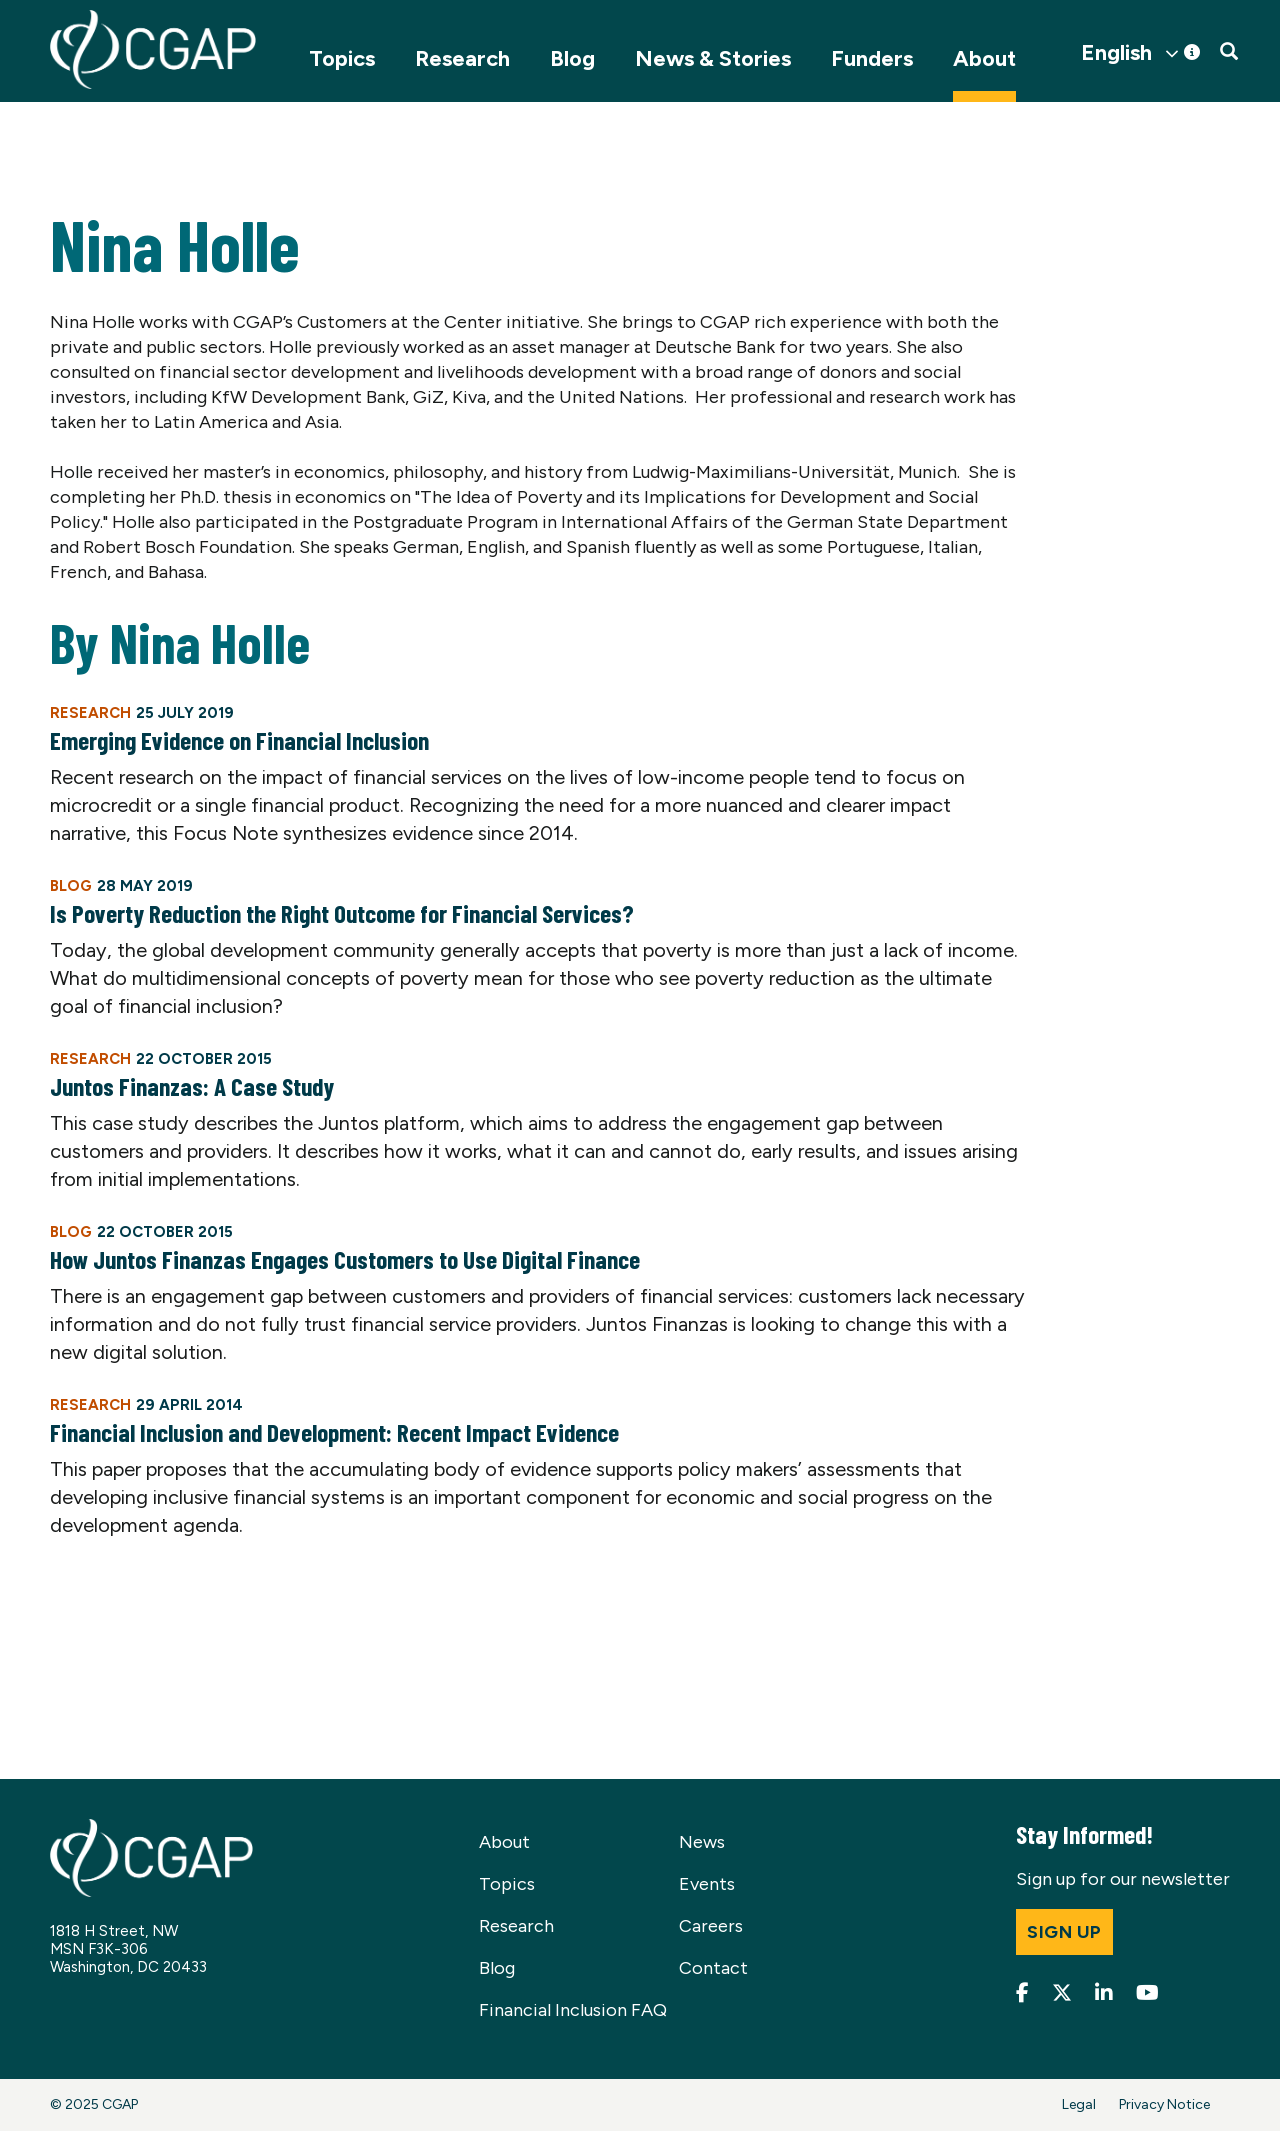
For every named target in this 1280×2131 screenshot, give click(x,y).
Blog (572, 58)
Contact (713, 1968)
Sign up (1064, 1932)
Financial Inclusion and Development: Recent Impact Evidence (334, 1432)
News (702, 1842)
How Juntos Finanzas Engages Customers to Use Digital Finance (345, 1259)
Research (462, 58)
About (984, 58)
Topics (342, 58)
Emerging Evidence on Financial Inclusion (239, 740)
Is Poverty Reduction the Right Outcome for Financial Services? (342, 913)
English (1116, 53)
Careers (711, 1926)
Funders (872, 58)
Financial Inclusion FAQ (573, 2010)
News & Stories (713, 58)
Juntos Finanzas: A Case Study (192, 1086)
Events (707, 1884)
